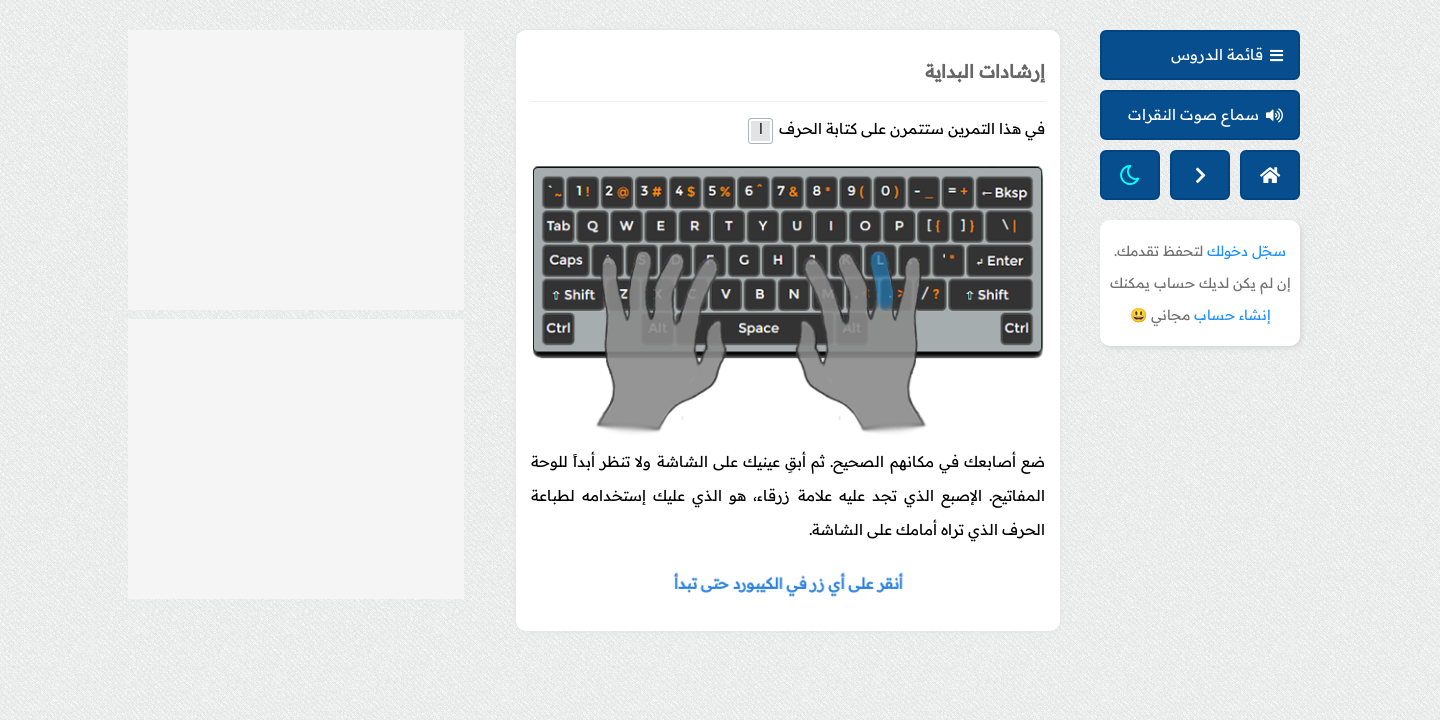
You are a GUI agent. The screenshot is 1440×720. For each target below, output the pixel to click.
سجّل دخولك (1246, 251)
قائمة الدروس (1227, 54)
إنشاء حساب (1232, 315)
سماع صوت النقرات (1205, 114)
